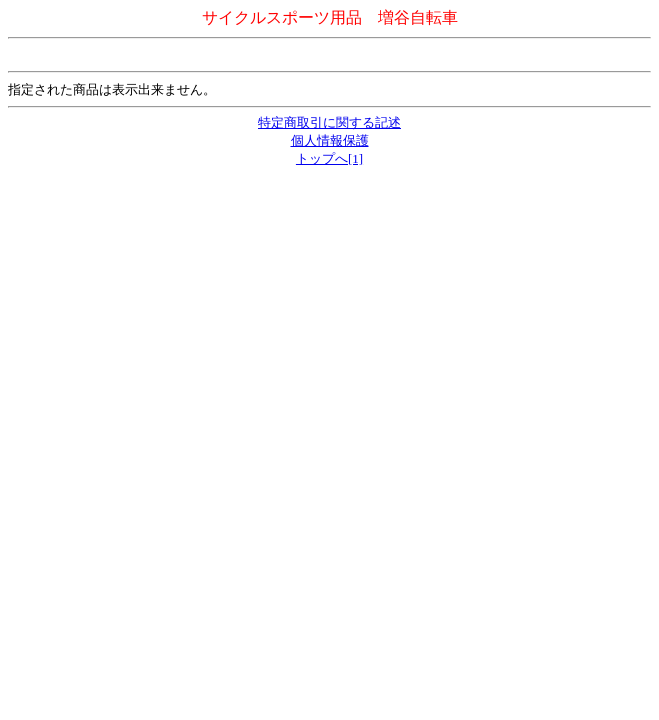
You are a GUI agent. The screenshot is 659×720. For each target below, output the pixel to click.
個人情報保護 (330, 140)
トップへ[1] (329, 158)
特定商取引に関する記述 (329, 122)
